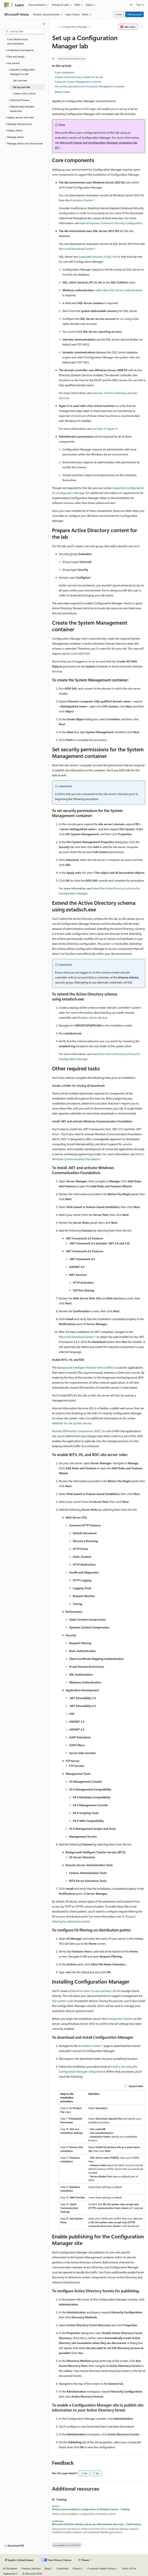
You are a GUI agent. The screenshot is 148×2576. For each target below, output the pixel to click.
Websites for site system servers (72, 1423)
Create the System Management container (78, 81)
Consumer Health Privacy (101, 2568)
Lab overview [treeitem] (20, 80)
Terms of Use (129, 2568)
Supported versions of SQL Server (99, 256)
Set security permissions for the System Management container (90, 86)
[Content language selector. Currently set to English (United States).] (19, 2560)
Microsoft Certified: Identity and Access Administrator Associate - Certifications (96, 2524)
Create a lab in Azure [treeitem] (24, 93)
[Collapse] (44, 24)
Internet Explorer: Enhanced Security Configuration (111, 223)
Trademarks (9, 2573)
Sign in (140, 4)
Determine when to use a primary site (93, 1991)
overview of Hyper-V (104, 428)
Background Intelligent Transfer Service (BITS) (85, 1367)
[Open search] (131, 5)
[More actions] (142, 27)
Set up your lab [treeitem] (21, 87)
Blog (47, 2568)
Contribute (62, 2568)
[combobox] (24, 31)
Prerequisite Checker (120, 2018)
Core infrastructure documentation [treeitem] (17, 41)
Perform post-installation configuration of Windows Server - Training (91, 2509)
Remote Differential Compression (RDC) (76, 1431)
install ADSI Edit (80, 653)
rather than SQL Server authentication (118, 290)
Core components (65, 72)
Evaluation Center (81, 200)
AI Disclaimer (10, 2568)
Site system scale (62, 2001)
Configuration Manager (74, 26)
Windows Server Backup (92, 1017)
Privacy (77, 2568)
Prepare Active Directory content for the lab (79, 77)
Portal (118, 14)
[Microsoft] (6, 4)
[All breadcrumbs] (55, 27)
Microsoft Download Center (76, 249)
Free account (134, 14)
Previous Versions (31, 2568)
